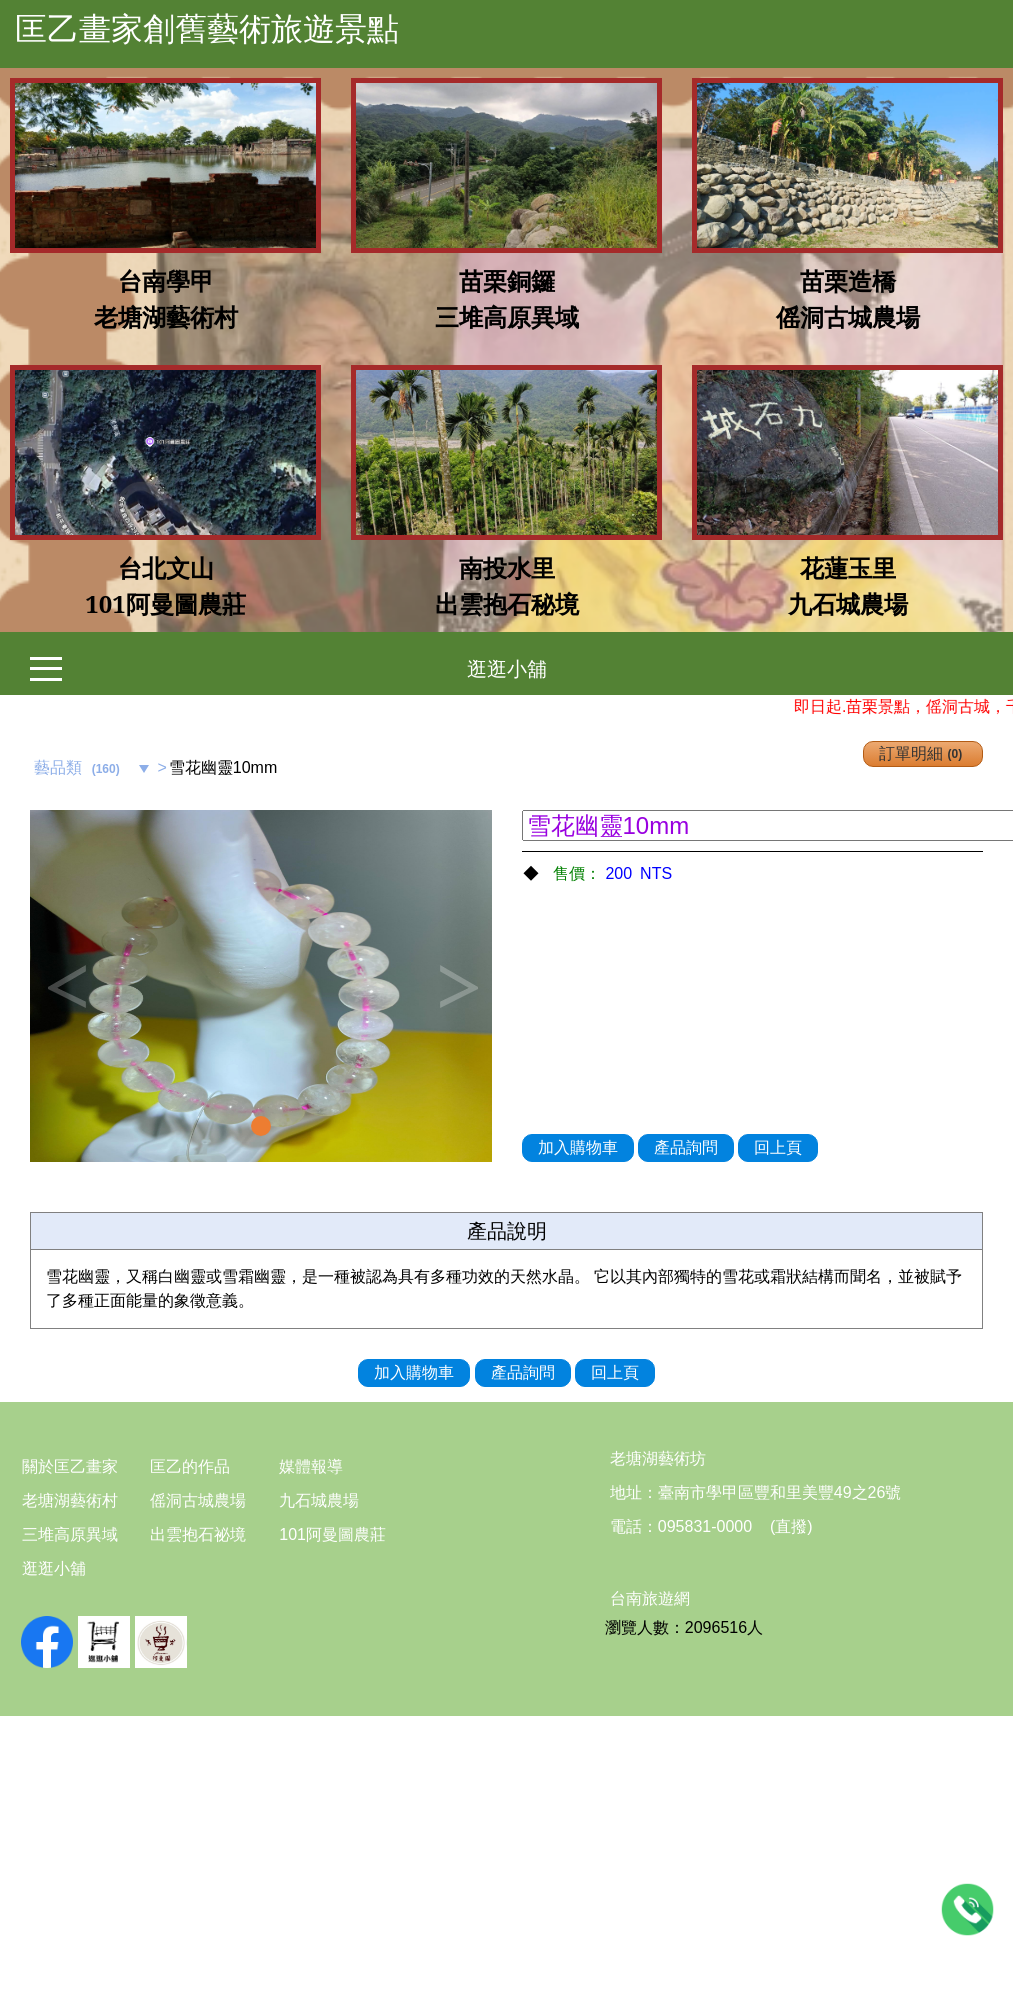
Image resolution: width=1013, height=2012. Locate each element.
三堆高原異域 (70, 1534)
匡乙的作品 (190, 1466)
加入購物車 (578, 1147)
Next (457, 986)
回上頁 (778, 1147)
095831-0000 (705, 1526)
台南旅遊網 (650, 1598)
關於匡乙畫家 (70, 1466)
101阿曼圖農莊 (332, 1534)
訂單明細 (923, 754)
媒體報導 (311, 1466)
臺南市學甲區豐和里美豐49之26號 (780, 1492)
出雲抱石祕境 (198, 1534)
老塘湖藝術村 (70, 1500)
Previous (65, 986)
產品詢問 (686, 1147)
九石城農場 (319, 1500)
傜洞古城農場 (198, 1500)
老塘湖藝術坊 (658, 1458)
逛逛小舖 (507, 669)
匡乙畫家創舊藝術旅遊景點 (207, 29)
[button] (64, 986)
